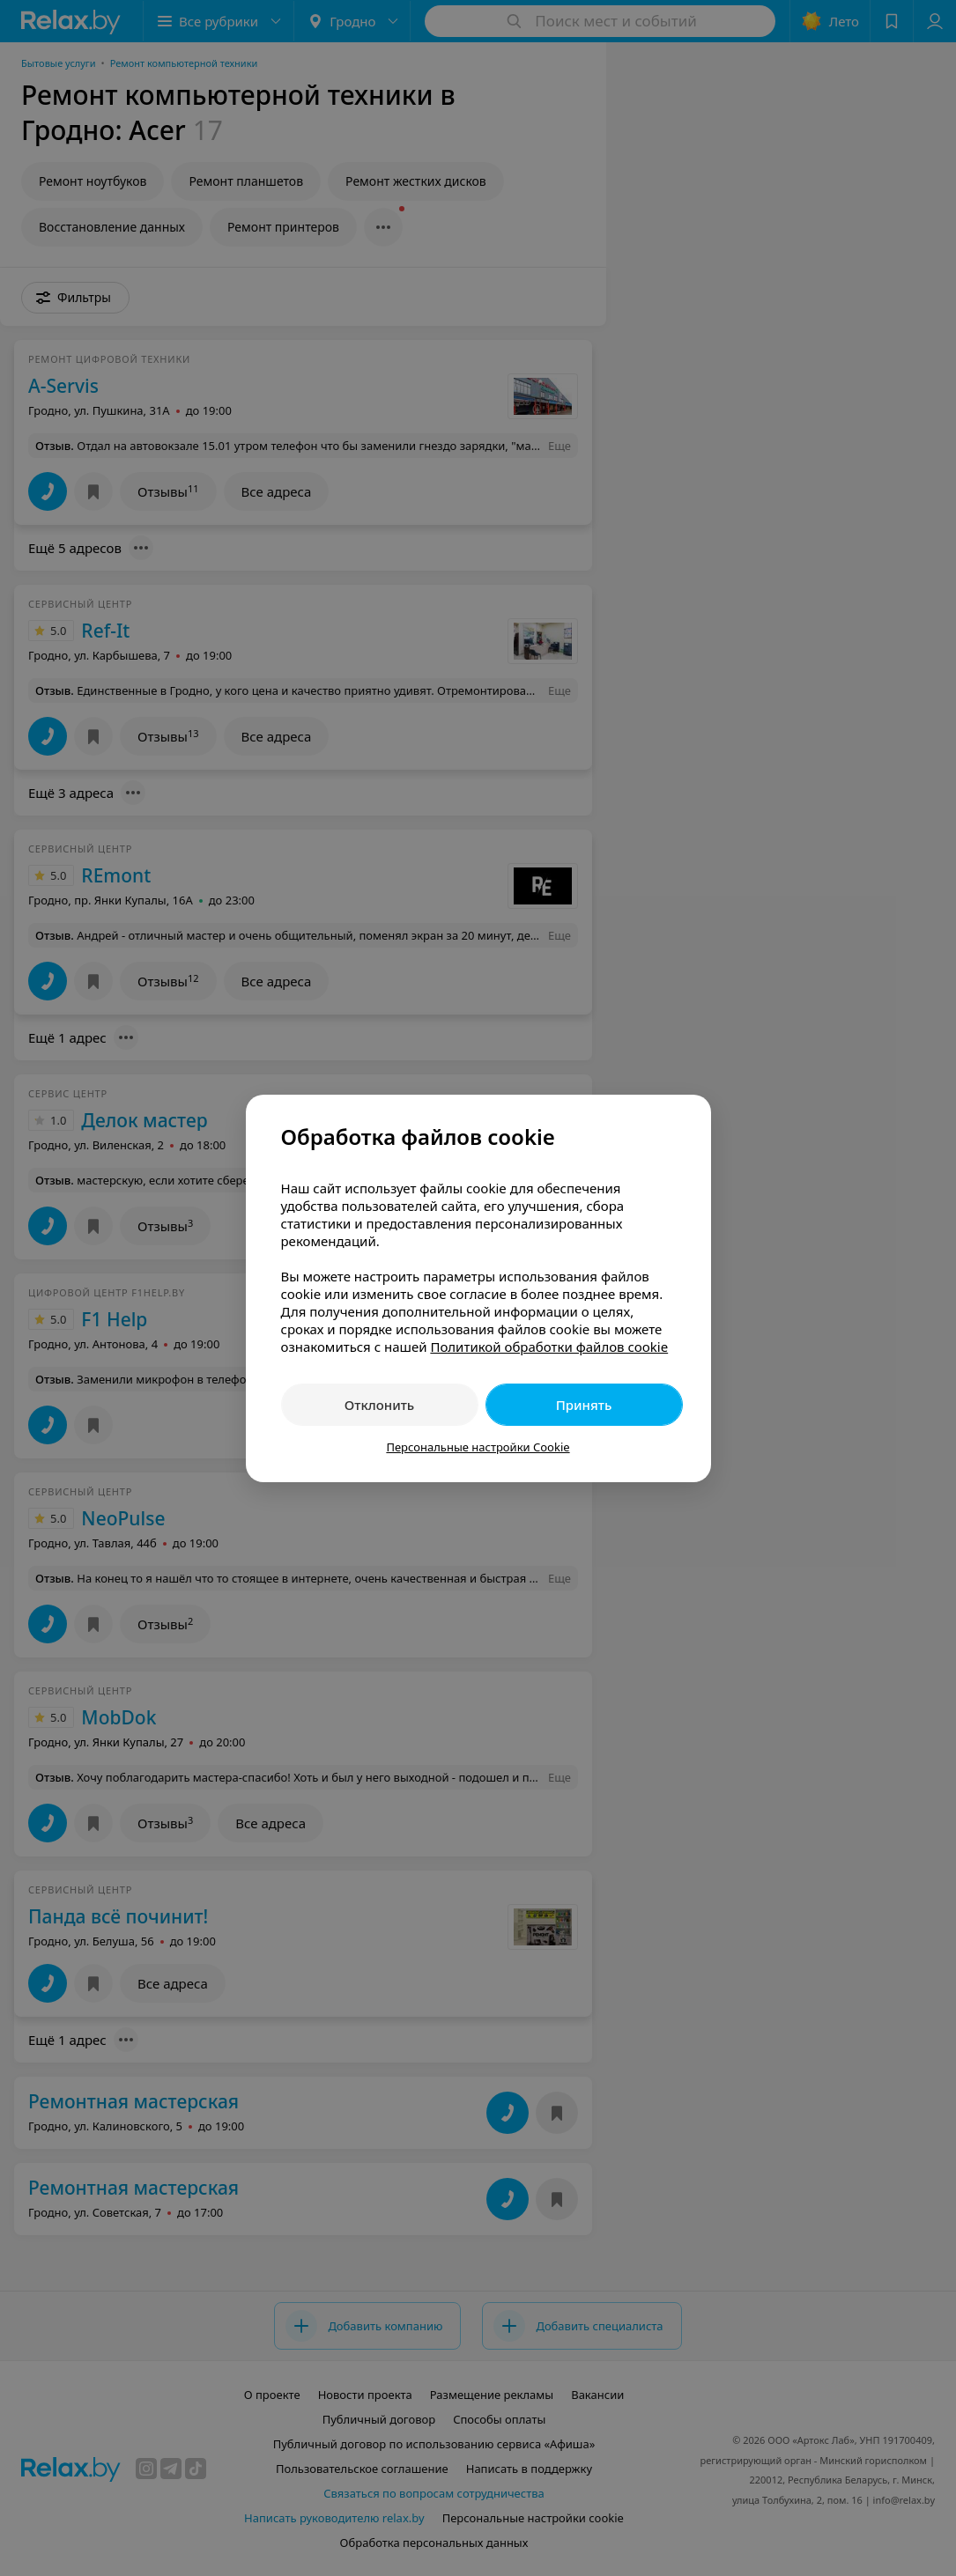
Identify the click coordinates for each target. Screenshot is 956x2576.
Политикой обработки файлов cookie (549, 1346)
